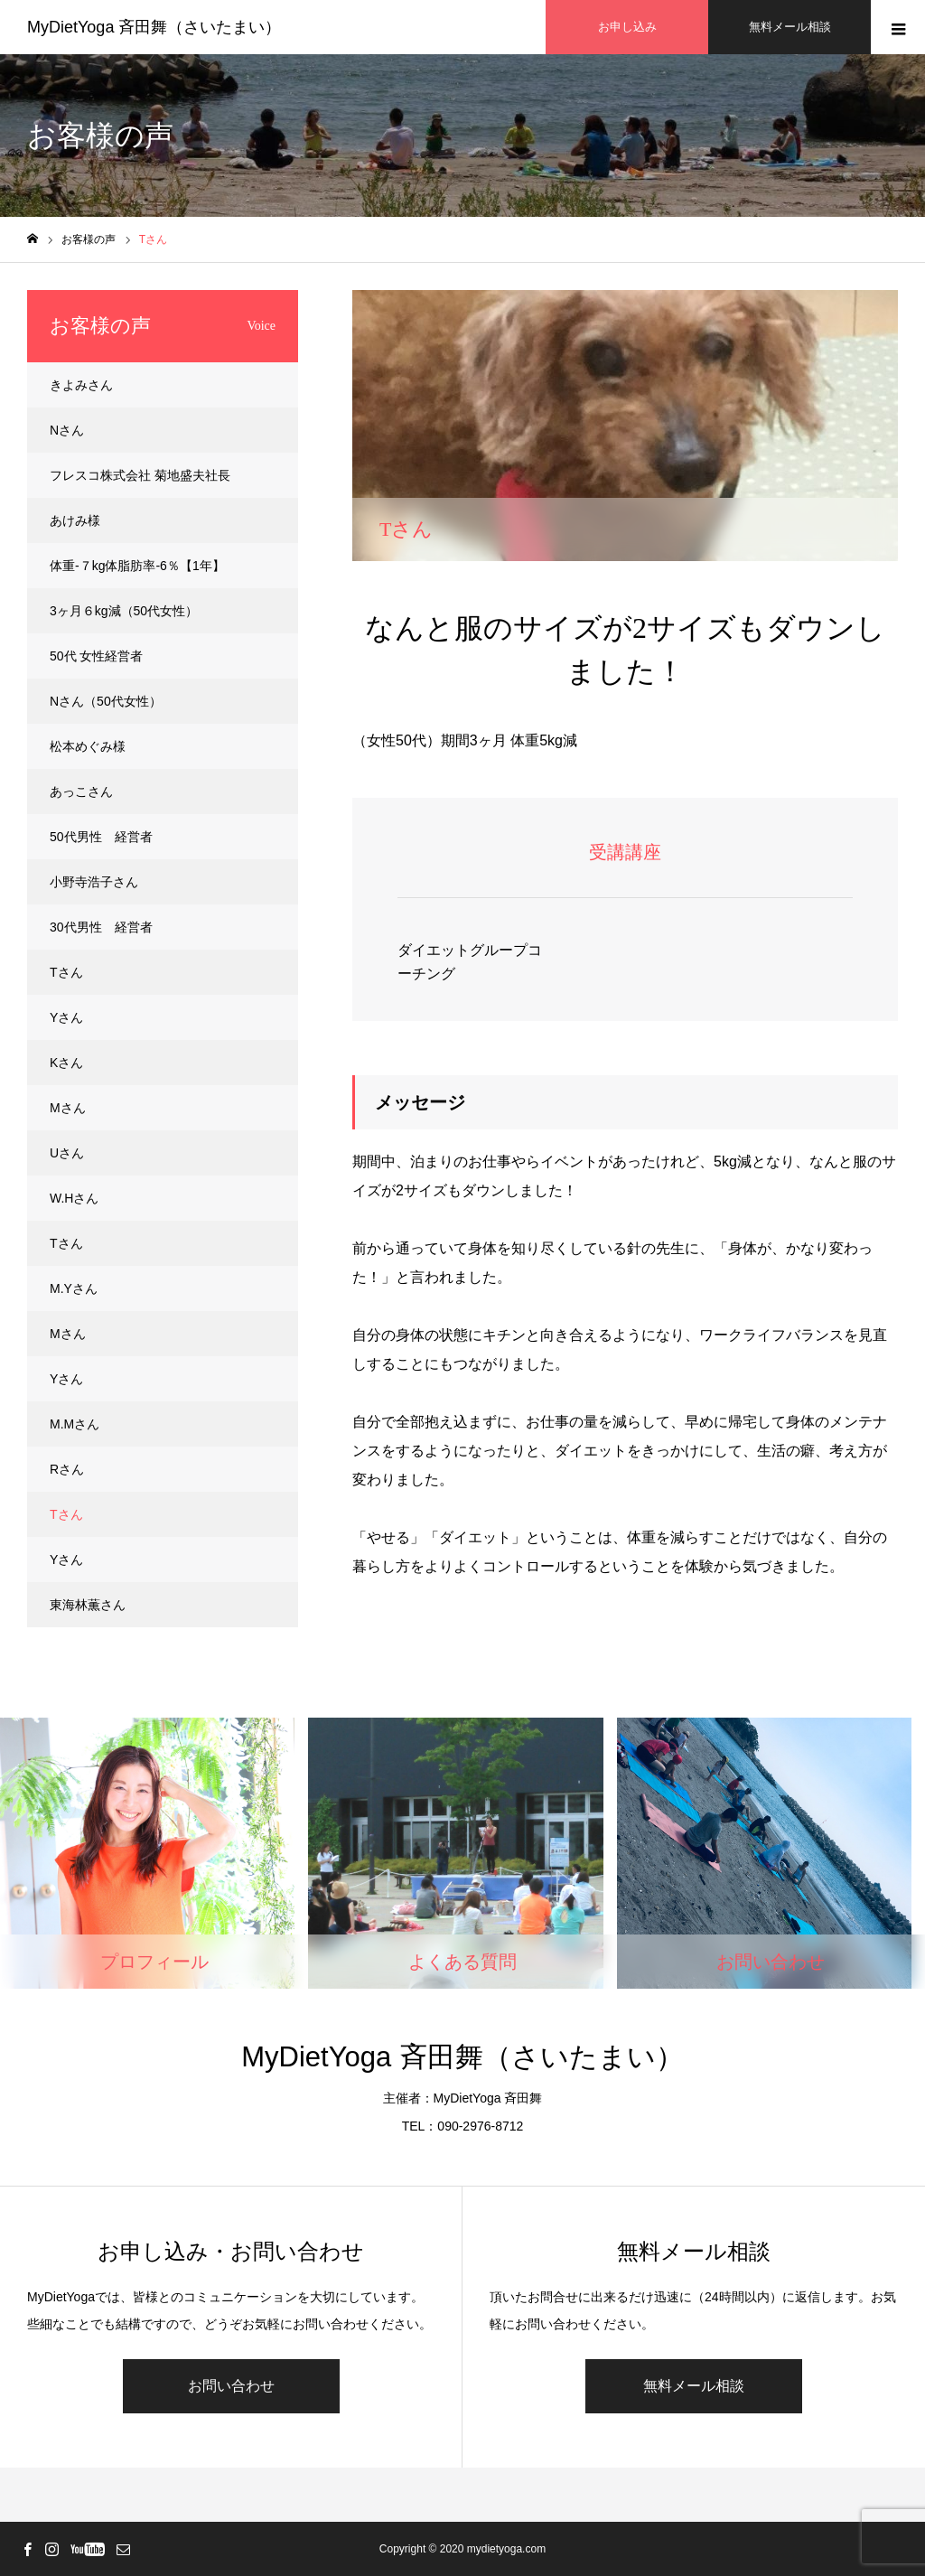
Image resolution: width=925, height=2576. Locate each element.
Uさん (67, 1153)
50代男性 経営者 (101, 836)
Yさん (66, 1017)
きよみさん (81, 385)
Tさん (66, 972)
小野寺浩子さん (94, 882)
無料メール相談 (693, 2385)
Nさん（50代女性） (106, 701)
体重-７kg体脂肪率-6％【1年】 (137, 565)
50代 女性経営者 (96, 656)
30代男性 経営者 (101, 927)
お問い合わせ (231, 2385)
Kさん (66, 1062)
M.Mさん (74, 1424)
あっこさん (81, 791)
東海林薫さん (88, 1604)
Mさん (68, 1108)
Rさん (67, 1469)
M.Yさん (74, 1288)
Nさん (67, 430)
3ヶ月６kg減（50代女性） (124, 611)
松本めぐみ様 (88, 746)
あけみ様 (75, 520)
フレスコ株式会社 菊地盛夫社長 (140, 475)
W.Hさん (74, 1198)
